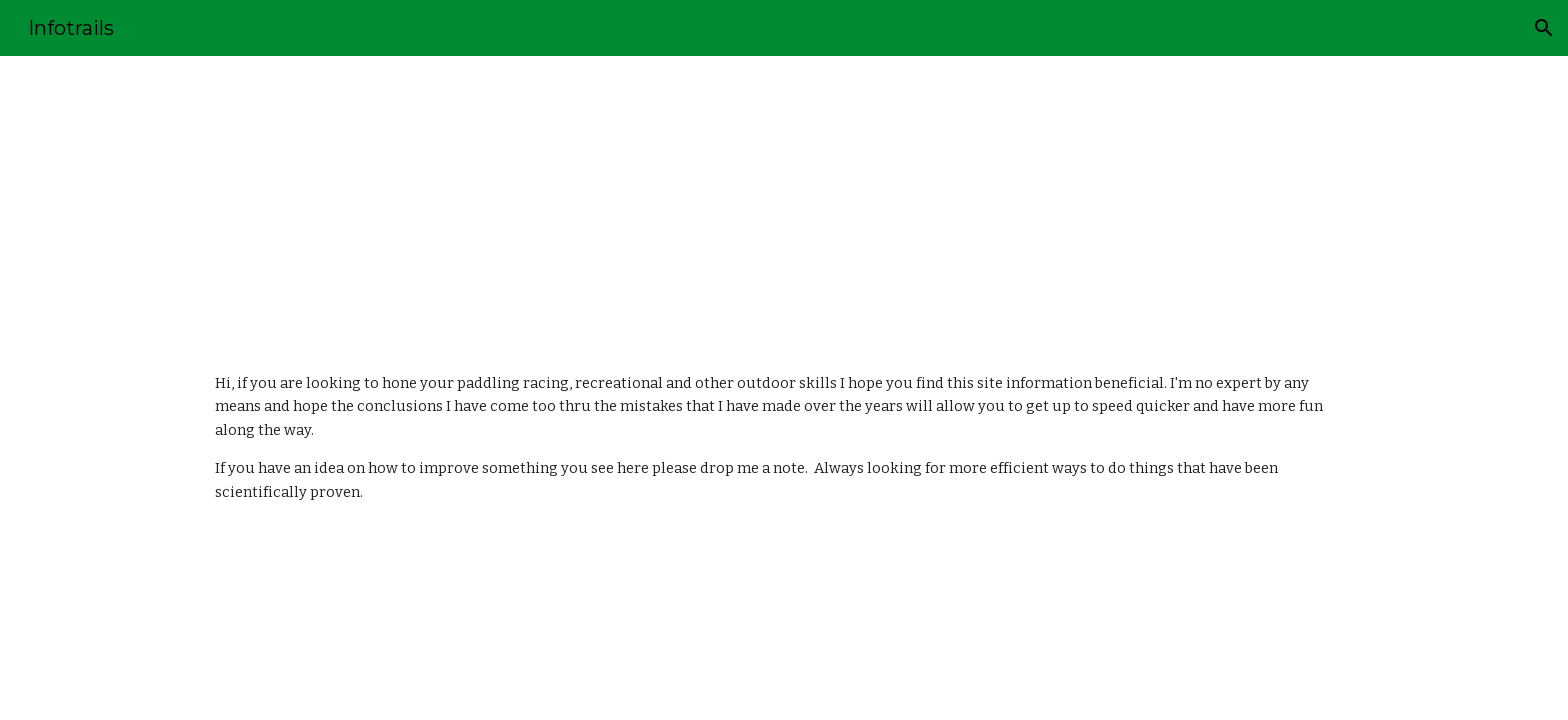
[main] (784, 198)
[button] (1544, 28)
